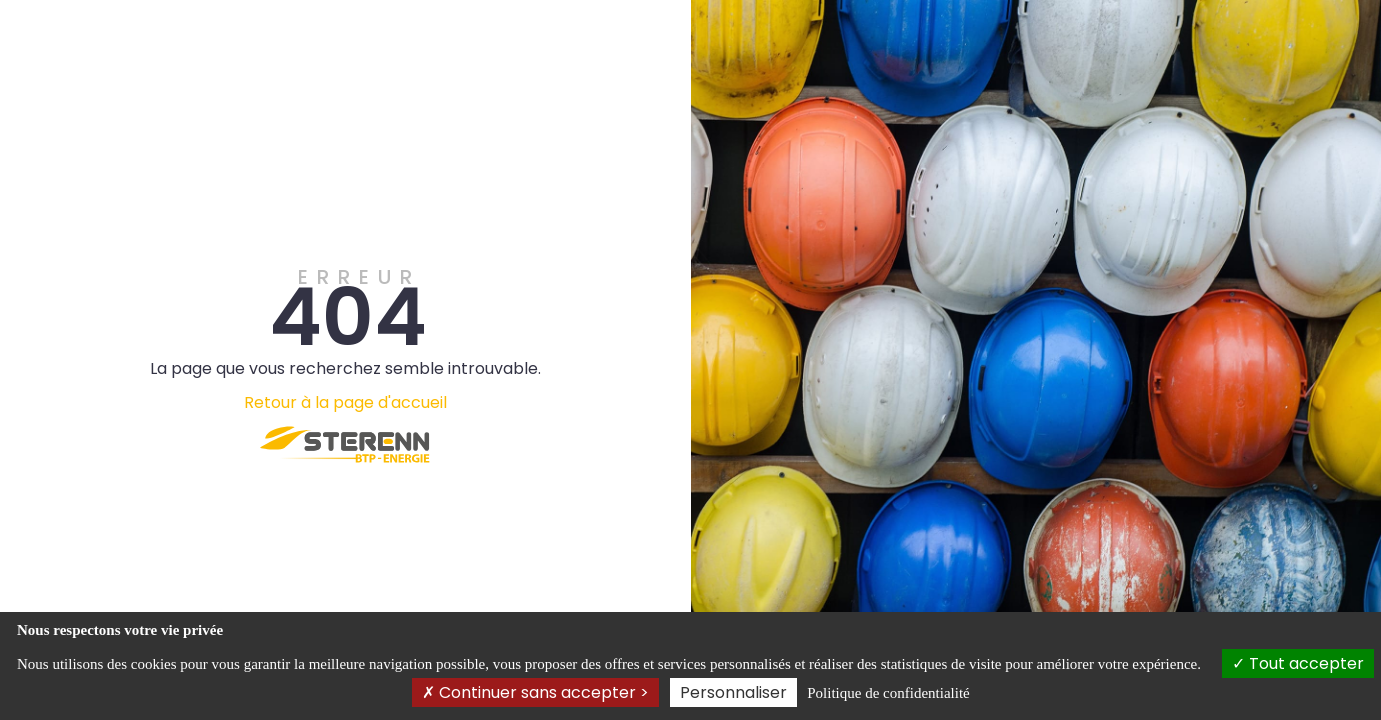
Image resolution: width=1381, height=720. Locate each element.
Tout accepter (1298, 663)
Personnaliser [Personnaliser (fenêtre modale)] (733, 692)
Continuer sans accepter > (535, 692)
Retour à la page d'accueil (345, 402)
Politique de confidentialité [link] (888, 693)
